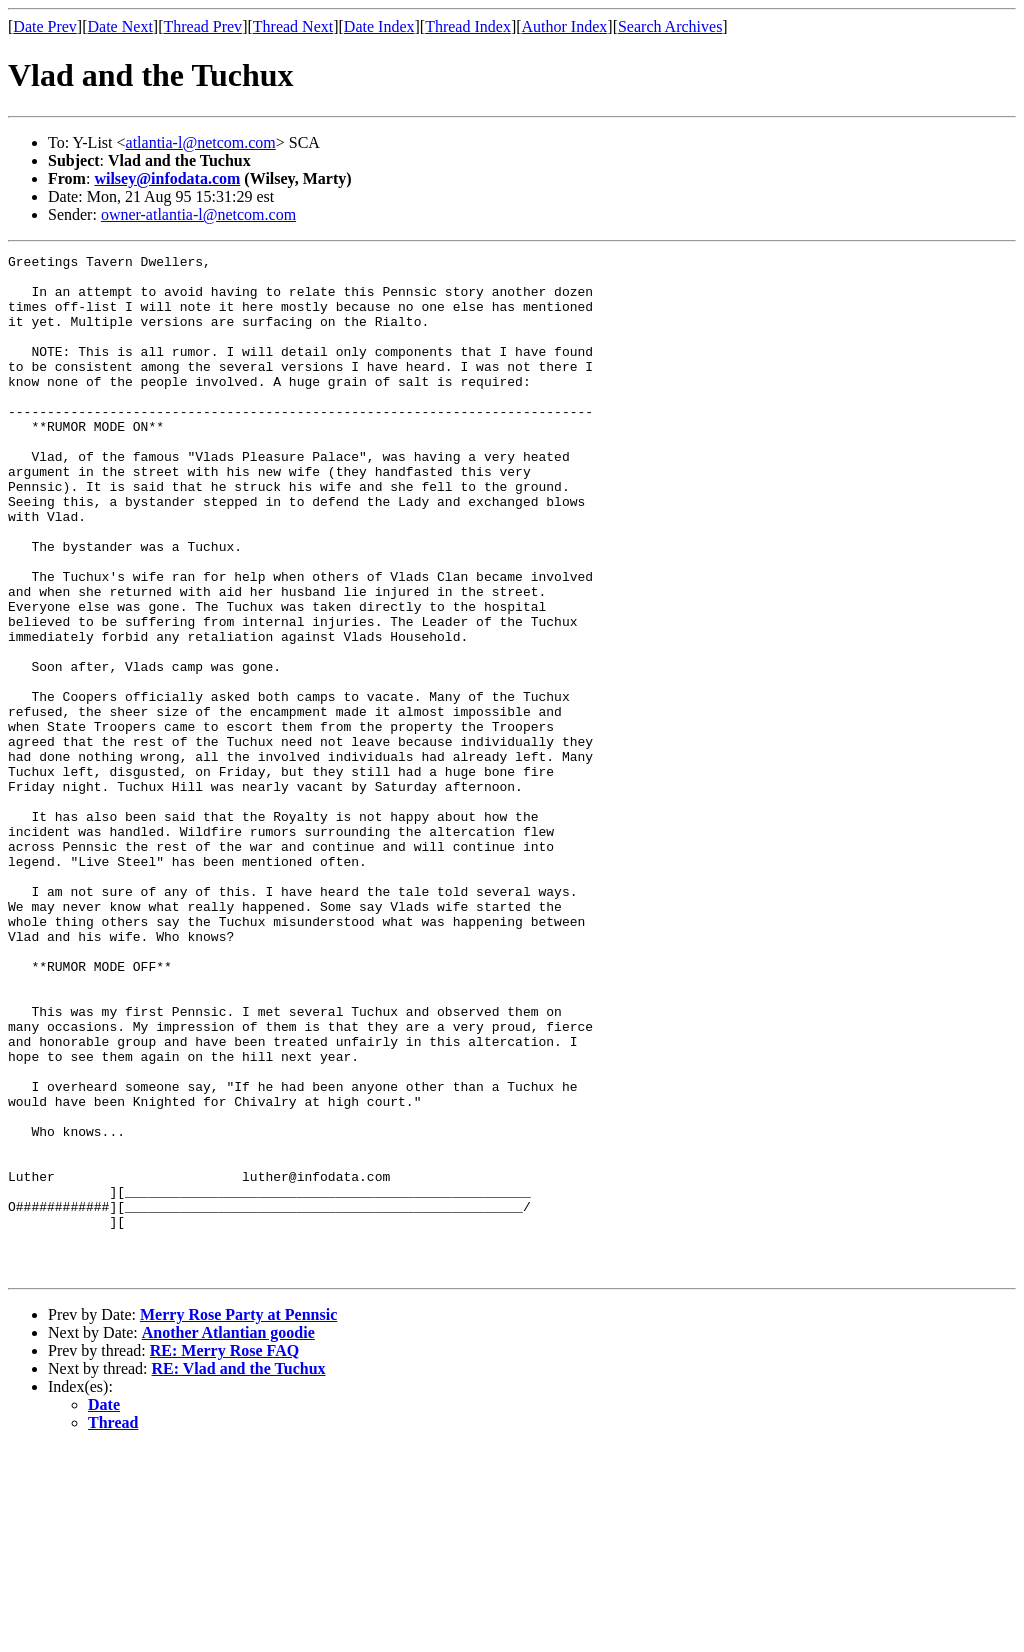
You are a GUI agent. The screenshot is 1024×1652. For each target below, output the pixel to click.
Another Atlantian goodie (228, 1536)
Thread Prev (202, 26)
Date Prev (45, 26)
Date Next (120, 26)
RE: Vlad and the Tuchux (239, 1572)
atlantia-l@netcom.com (201, 142)
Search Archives (670, 26)
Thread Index (468, 26)
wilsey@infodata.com (167, 178)
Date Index (379, 26)
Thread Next (293, 26)
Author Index (565, 26)
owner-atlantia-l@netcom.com (198, 214)
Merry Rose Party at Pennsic (238, 1518)
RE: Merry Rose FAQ (224, 1554)
